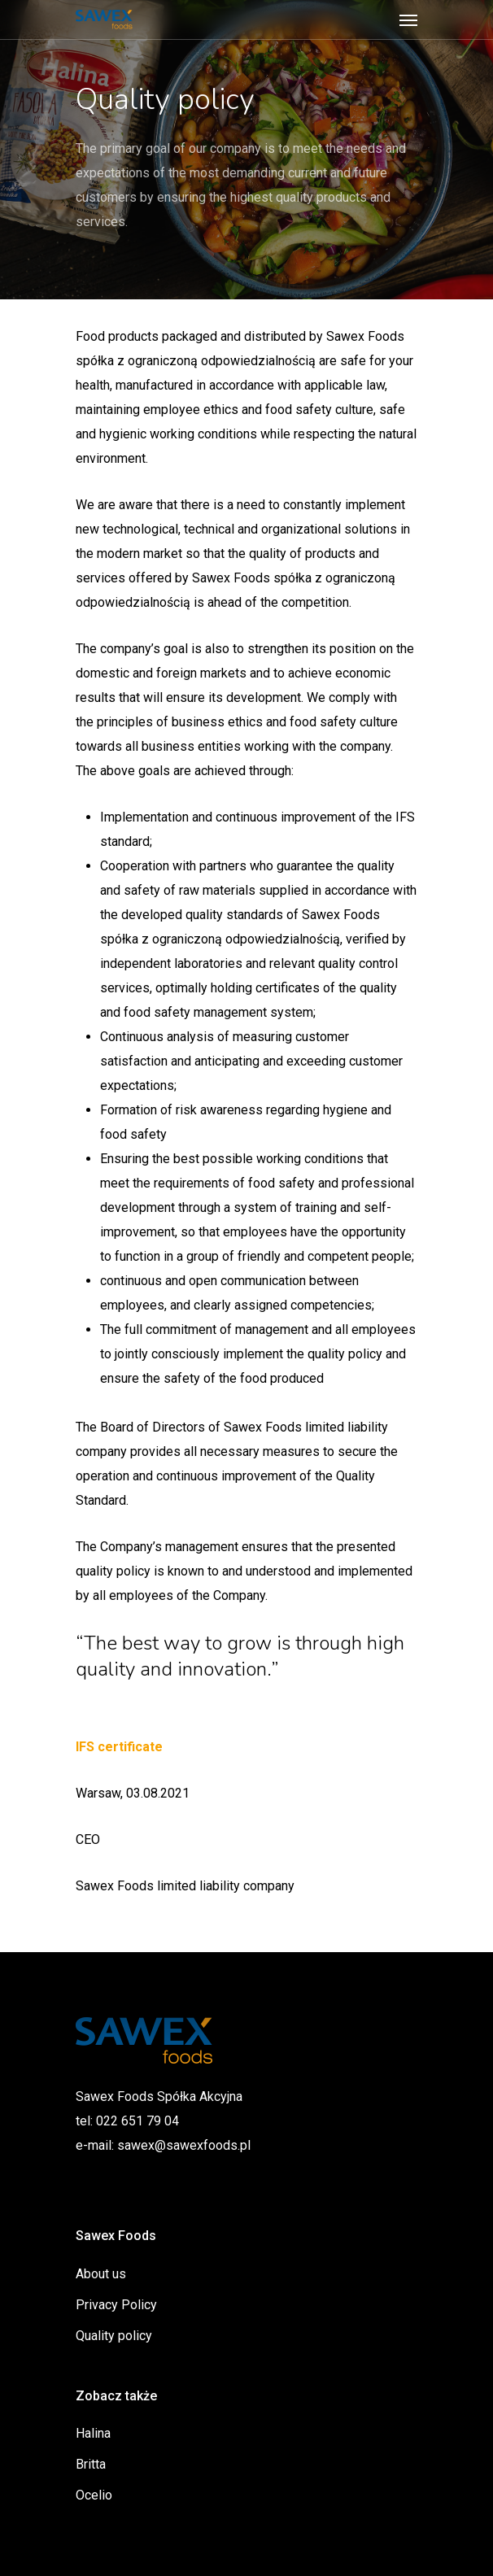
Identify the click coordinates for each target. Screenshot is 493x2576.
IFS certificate (119, 1746)
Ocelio (94, 2495)
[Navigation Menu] (408, 19)
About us (101, 2274)
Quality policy (114, 2335)
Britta (91, 2464)
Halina (93, 2433)
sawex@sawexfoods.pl (184, 2145)
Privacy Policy (116, 2304)
